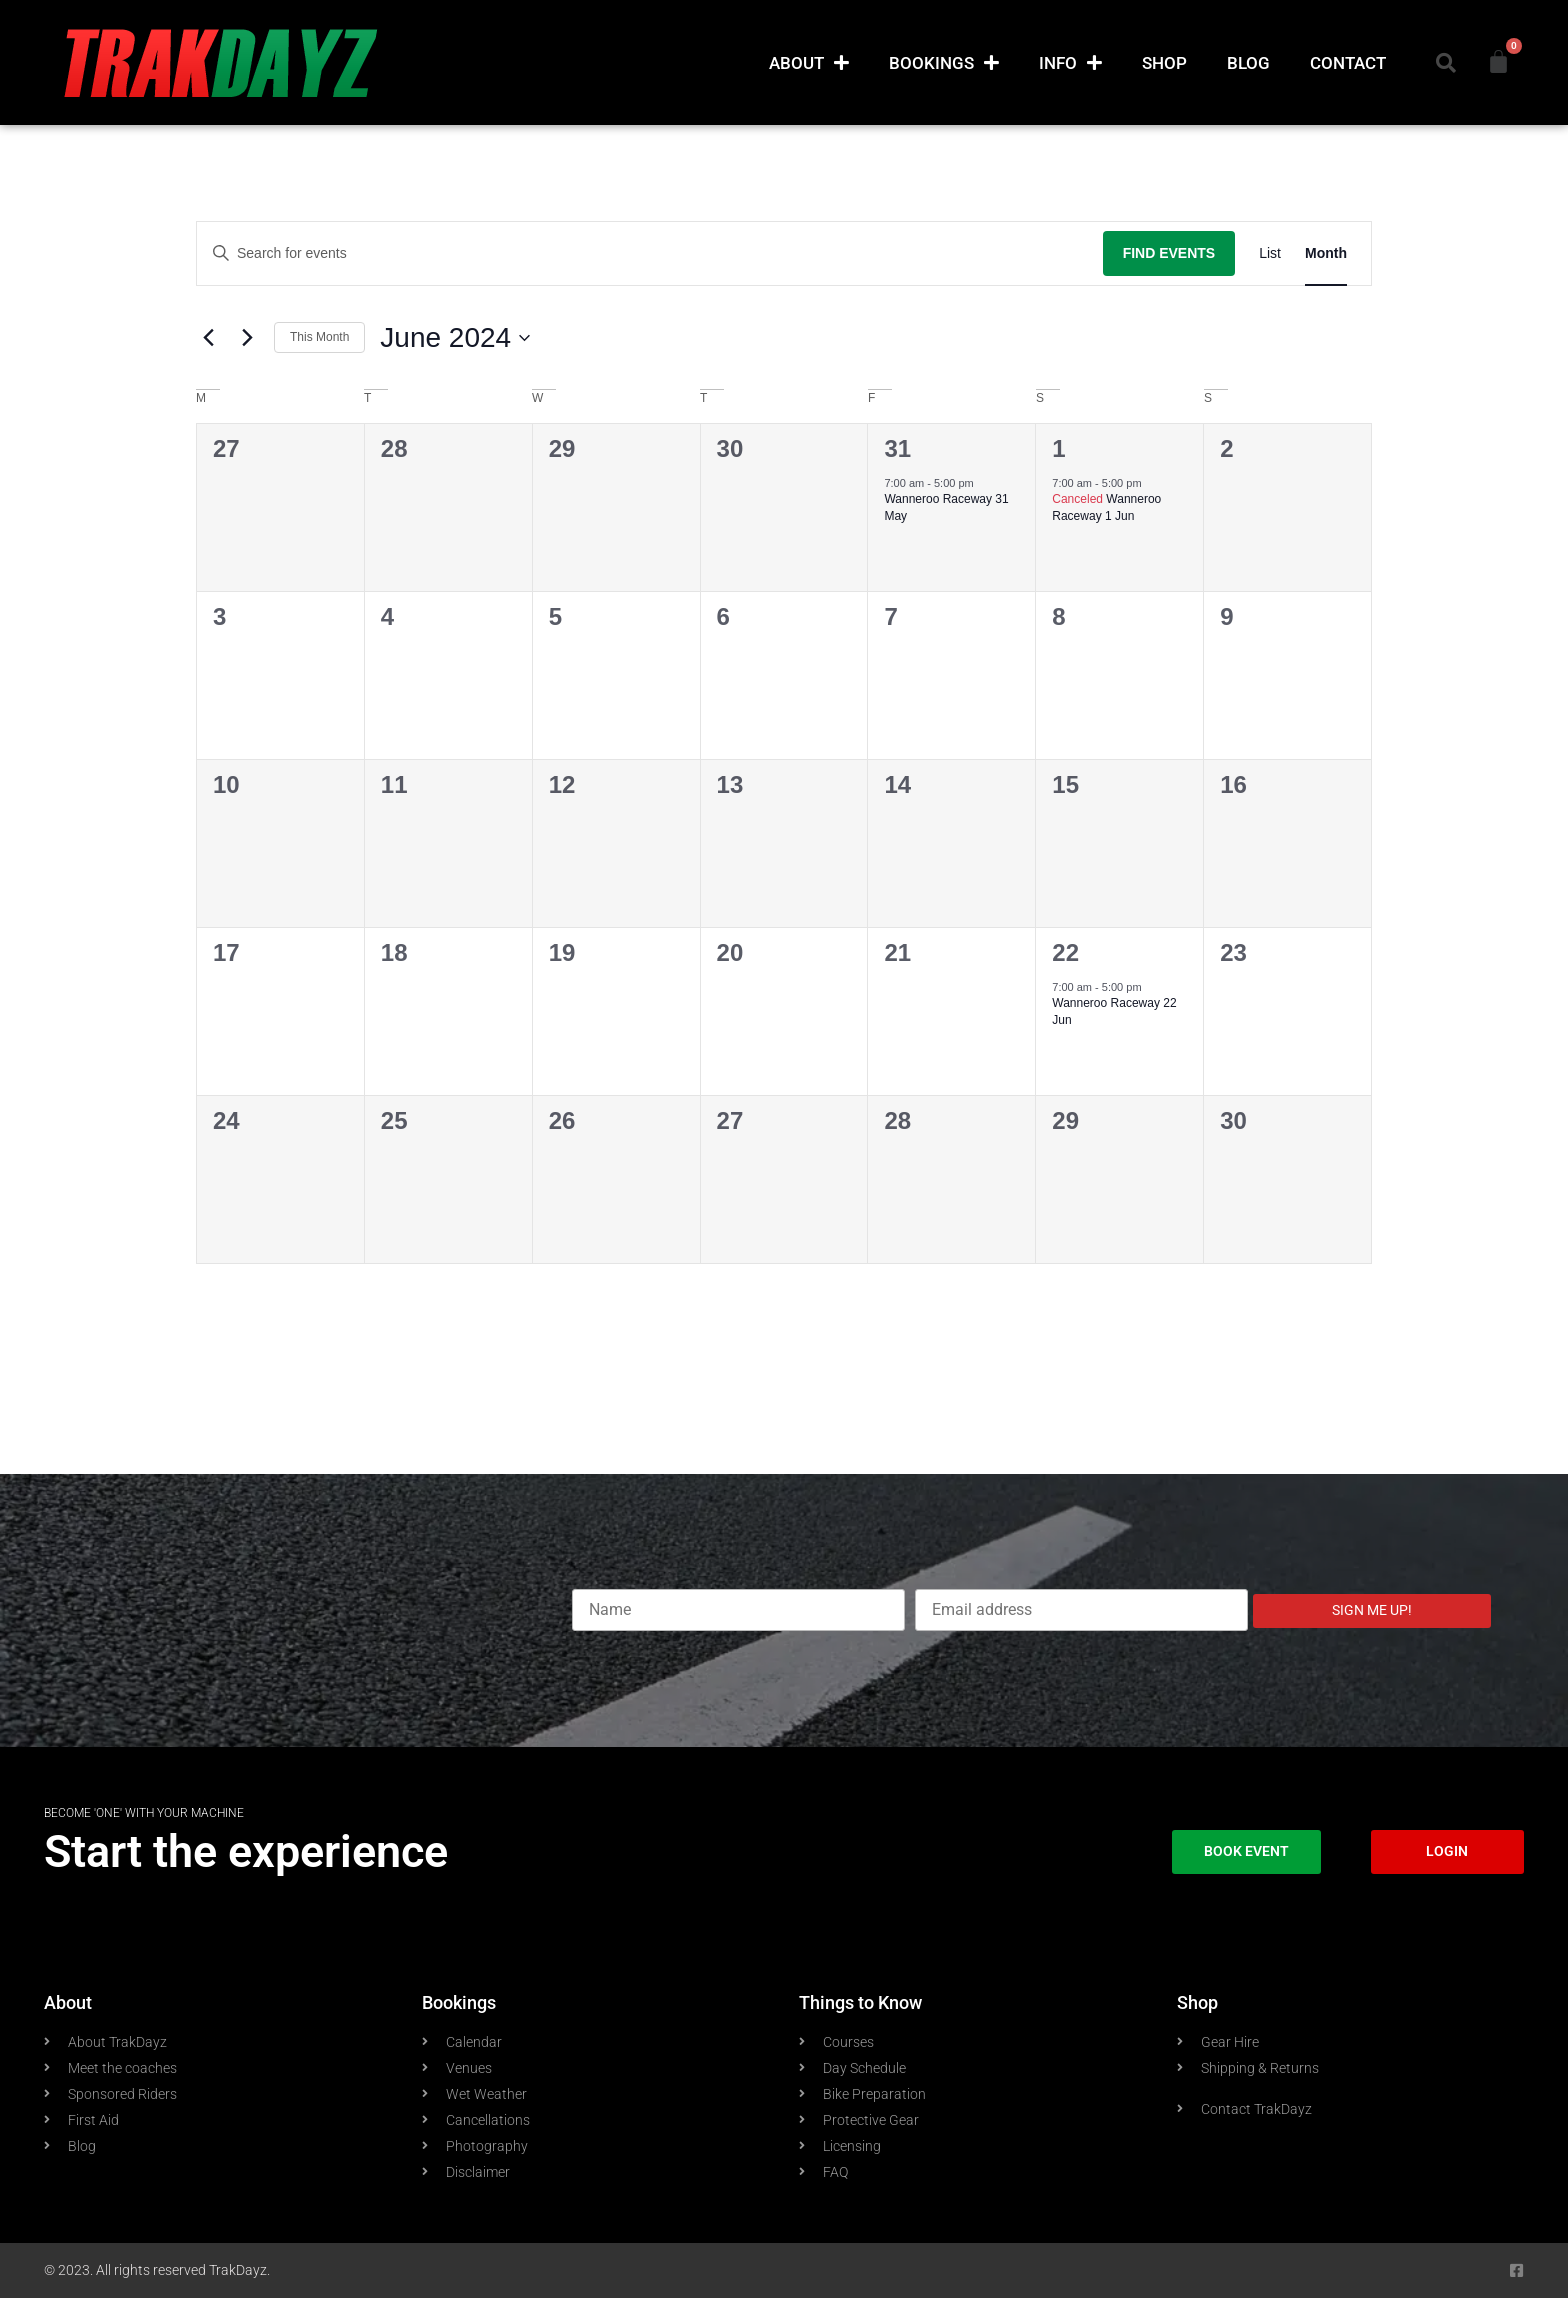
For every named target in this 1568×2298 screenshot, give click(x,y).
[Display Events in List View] (1270, 253)
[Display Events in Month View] (1326, 253)
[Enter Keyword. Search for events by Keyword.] (650, 253)
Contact (1348, 63)
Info (1070, 62)
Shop (1164, 63)
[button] (1446, 63)
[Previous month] (208, 338)
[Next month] (247, 338)
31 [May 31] (897, 448)
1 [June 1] (1058, 448)
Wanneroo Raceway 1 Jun (1106, 507)
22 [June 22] (1065, 952)
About (809, 62)
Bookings (944, 62)
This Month (319, 337)
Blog (1248, 63)
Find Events (1169, 253)
